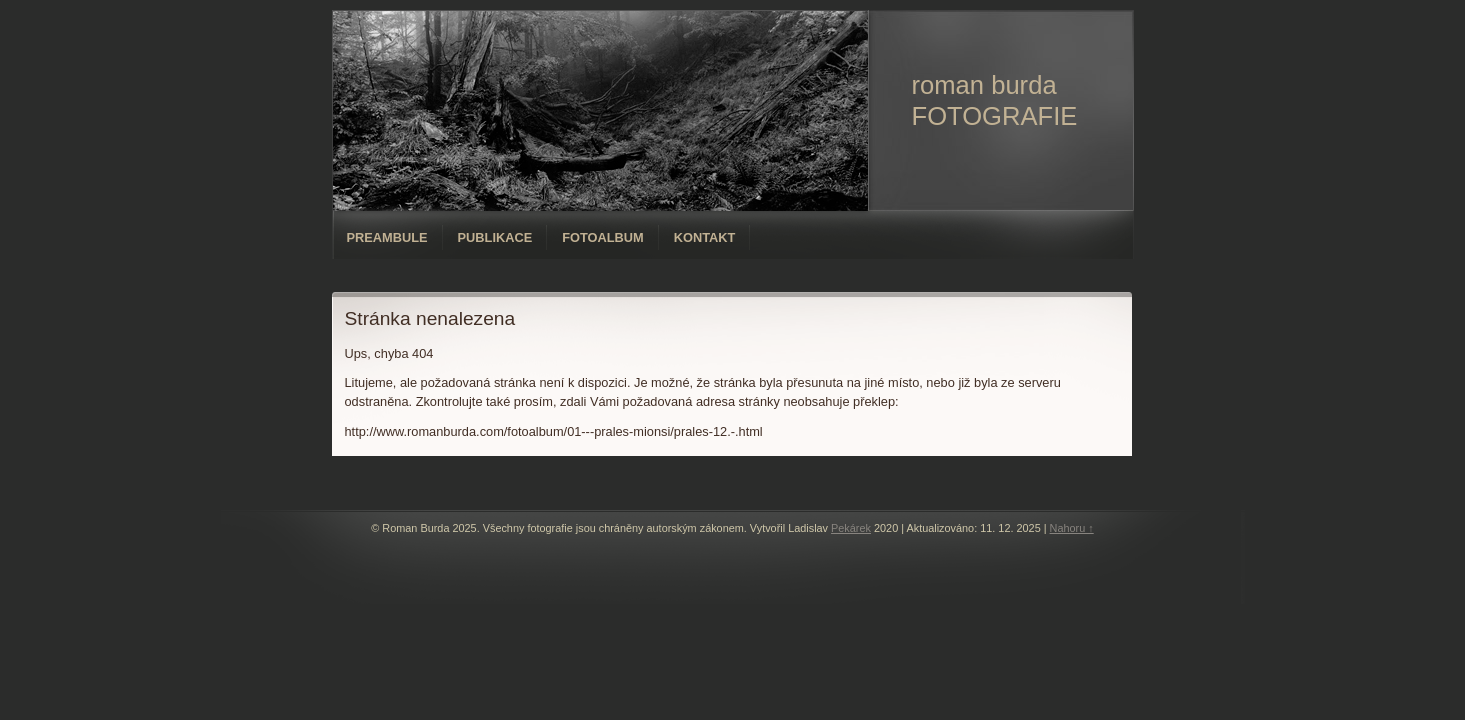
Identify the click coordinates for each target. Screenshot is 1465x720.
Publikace (495, 237)
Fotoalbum (603, 237)
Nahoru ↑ (1072, 528)
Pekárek (851, 528)
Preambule (387, 237)
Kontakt (705, 237)
